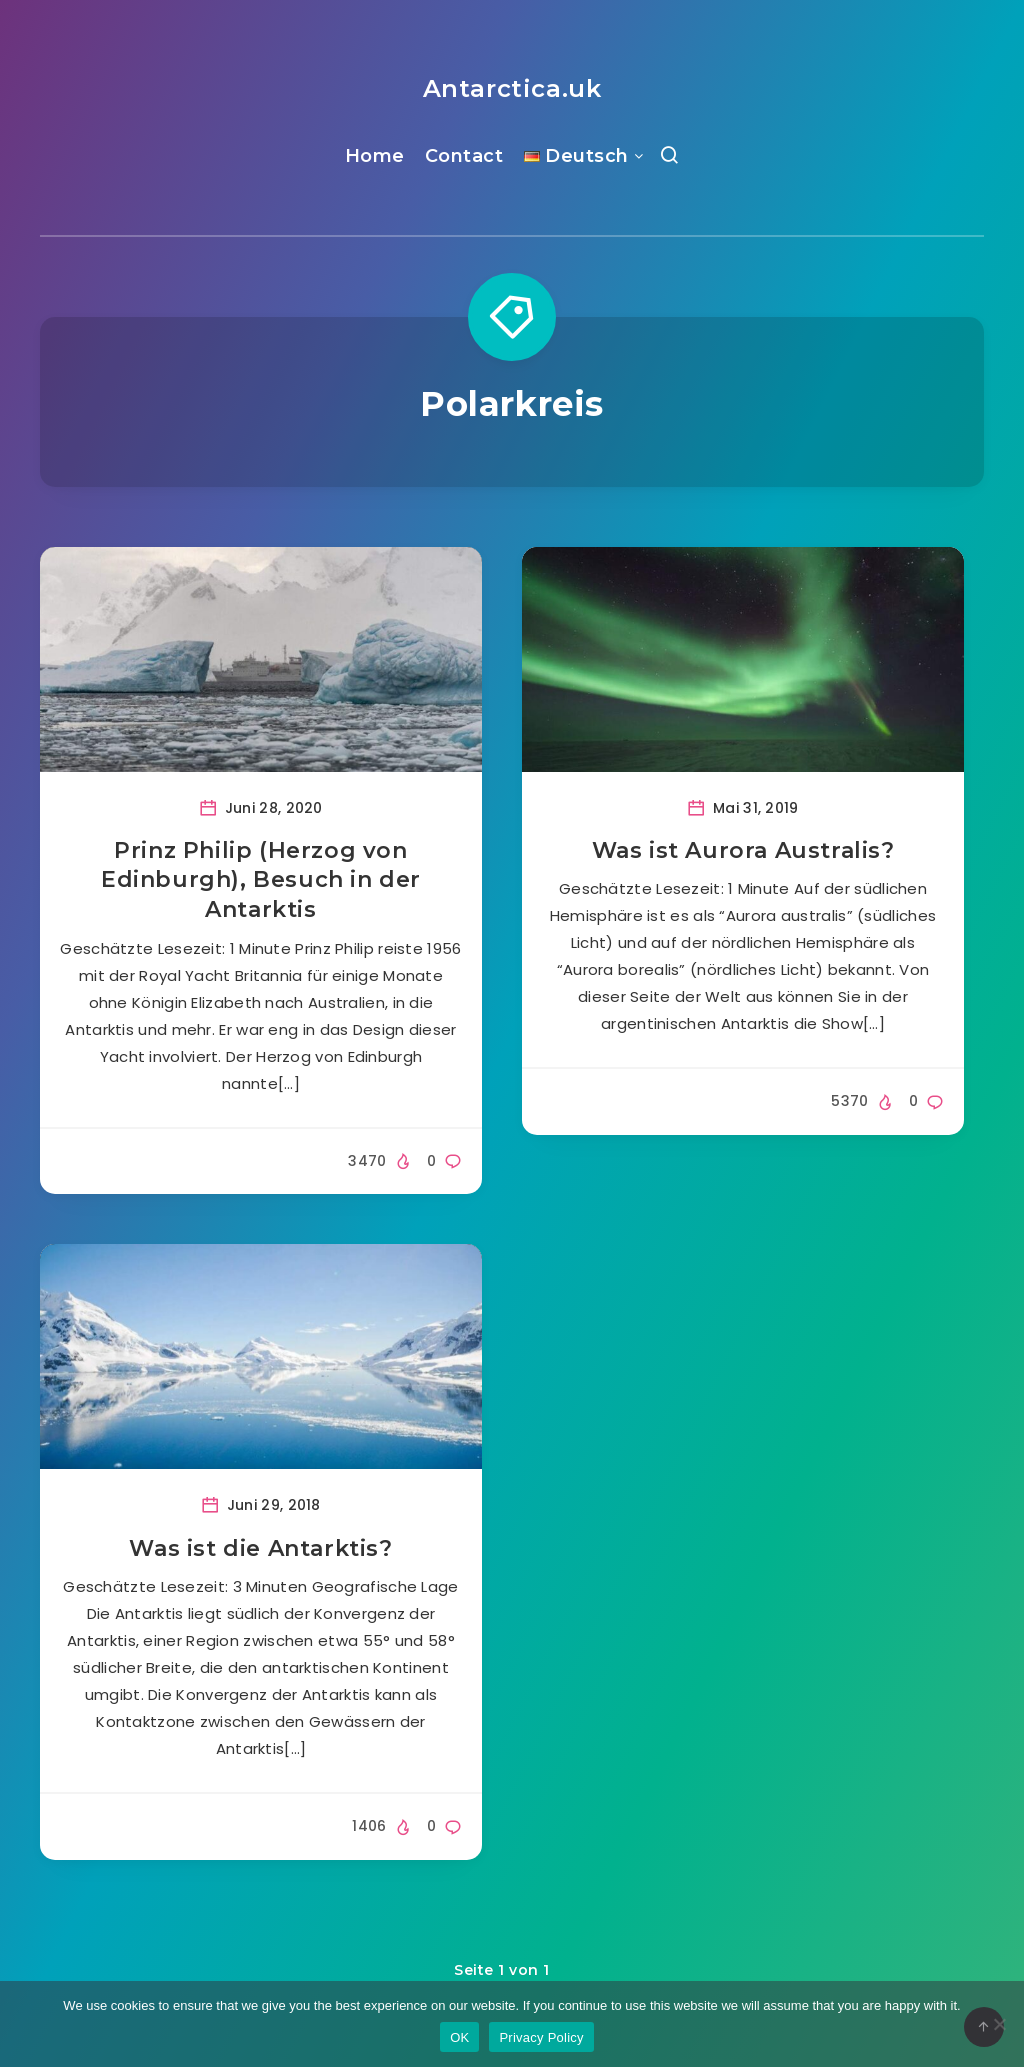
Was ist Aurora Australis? (743, 850)
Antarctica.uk (512, 88)
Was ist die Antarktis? (260, 1548)
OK (459, 2037)
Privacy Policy (541, 2037)
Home (375, 156)
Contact (464, 156)
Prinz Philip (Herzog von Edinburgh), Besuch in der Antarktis (261, 880)
